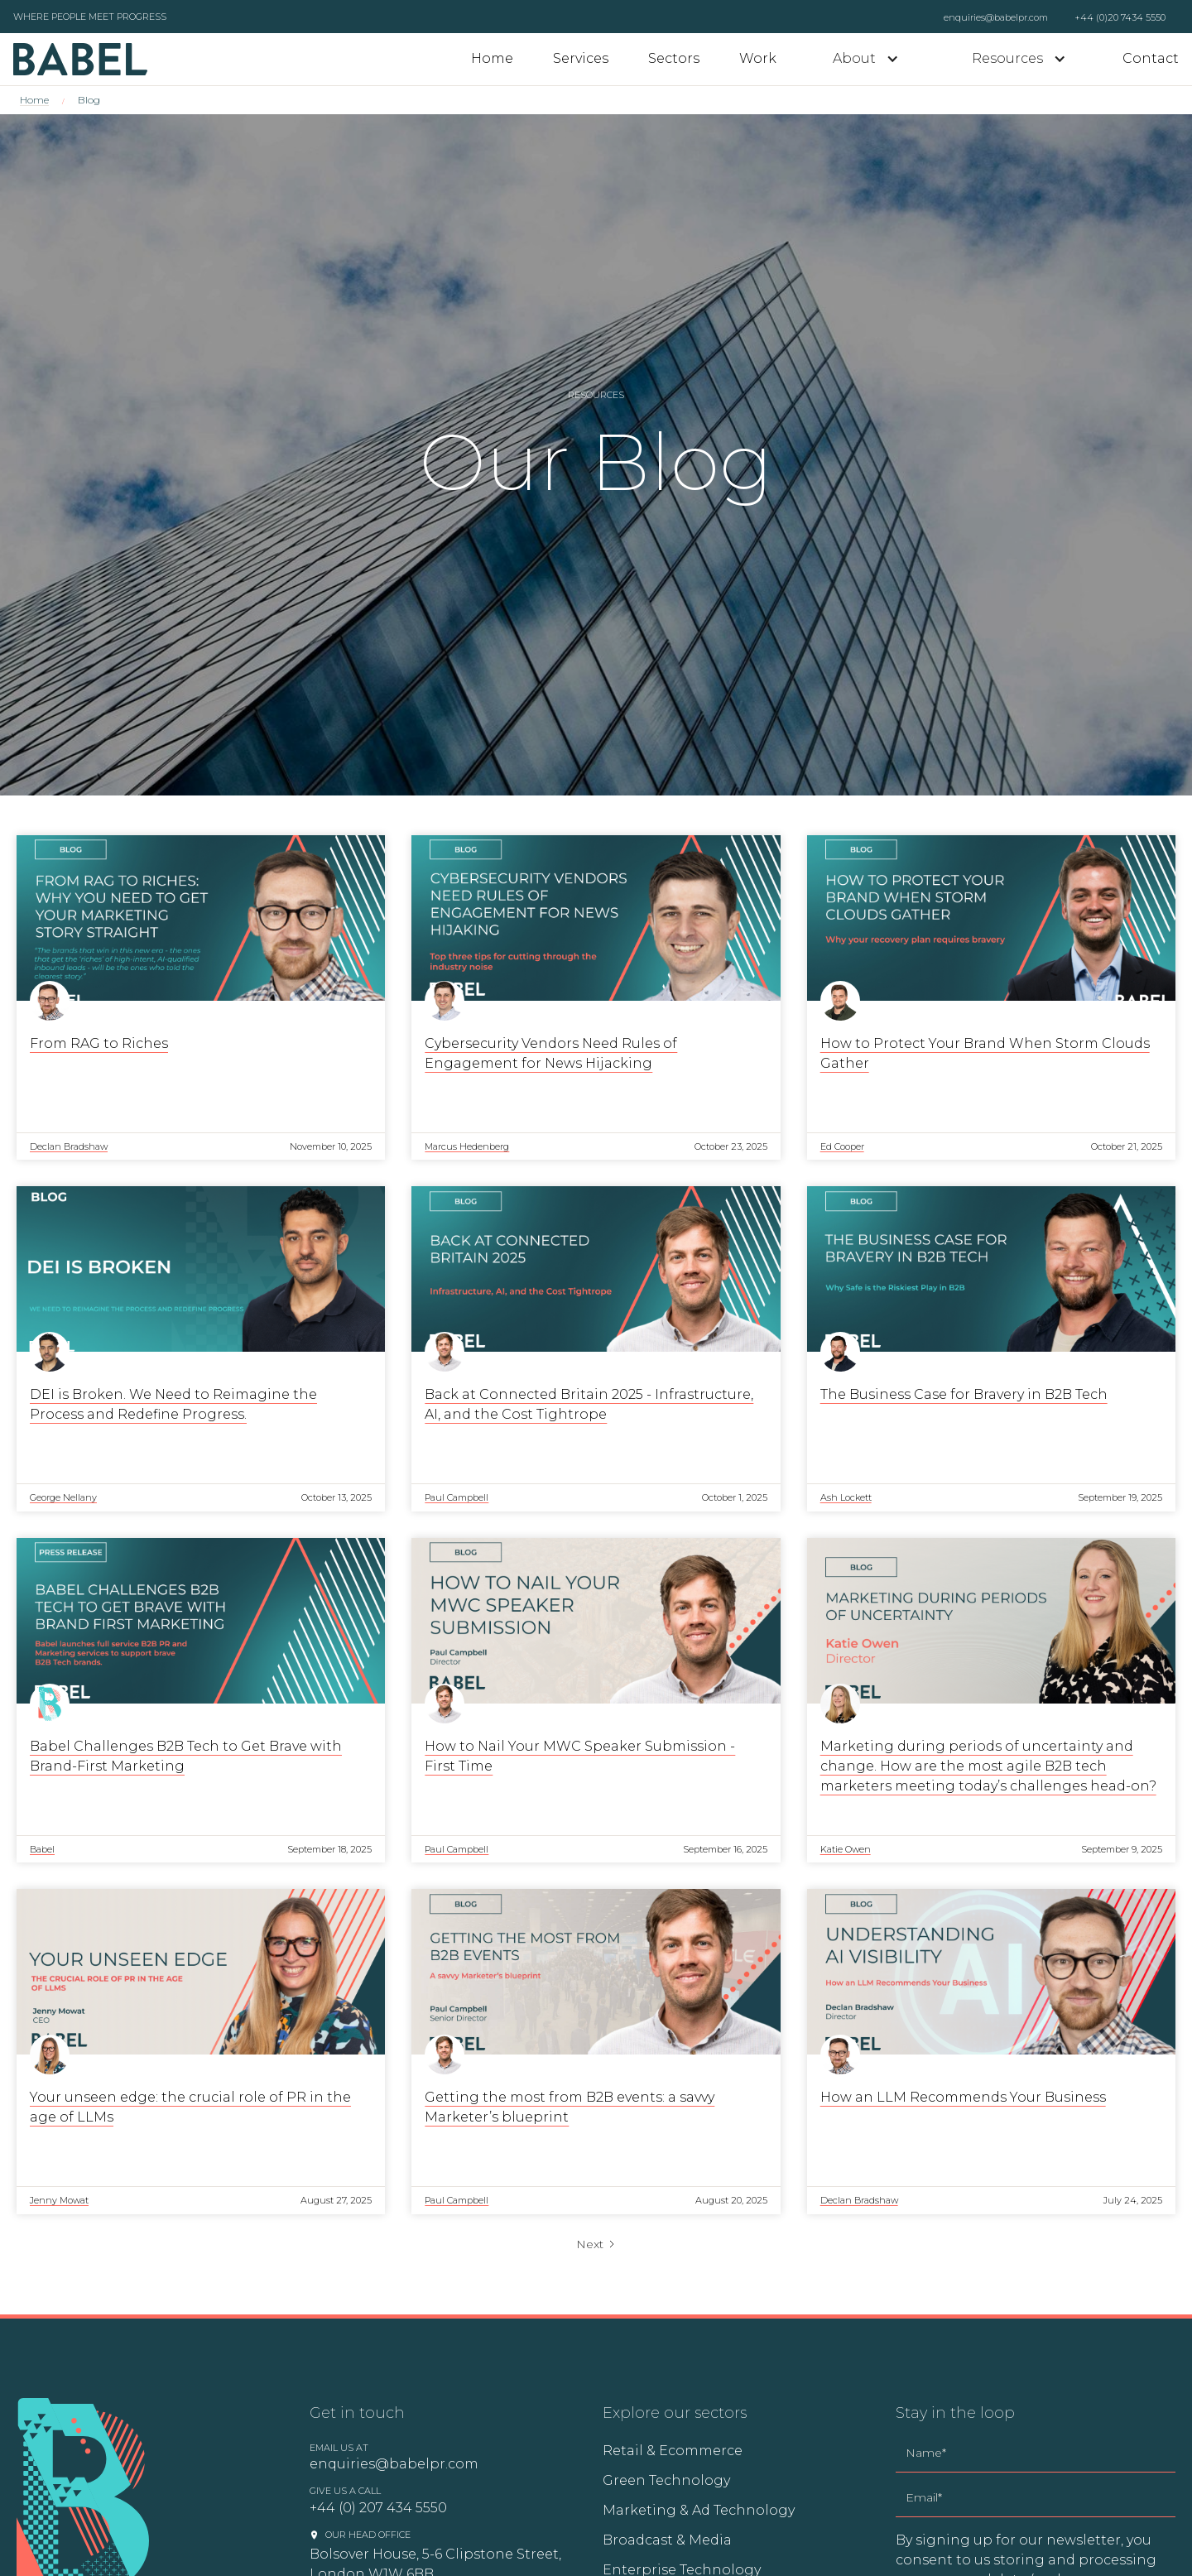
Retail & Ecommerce (673, 2450)
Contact (1150, 58)
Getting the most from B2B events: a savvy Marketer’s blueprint (569, 2107)
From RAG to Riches (99, 1043)
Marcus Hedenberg (467, 1146)
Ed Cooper (842, 1146)
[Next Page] (596, 2244)
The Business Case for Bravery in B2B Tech (964, 1394)
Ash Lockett (846, 1497)
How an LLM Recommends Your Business (963, 2097)
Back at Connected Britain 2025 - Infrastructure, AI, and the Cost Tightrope (589, 1404)
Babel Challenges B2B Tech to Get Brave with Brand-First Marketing (186, 1756)
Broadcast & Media (667, 2540)
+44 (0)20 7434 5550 (1120, 17)
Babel (42, 1849)
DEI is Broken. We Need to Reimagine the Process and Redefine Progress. (173, 1404)
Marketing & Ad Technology (699, 2510)
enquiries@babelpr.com (996, 17)
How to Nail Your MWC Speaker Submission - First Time (580, 1756)
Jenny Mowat (59, 2200)
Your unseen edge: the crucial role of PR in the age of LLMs (190, 2107)
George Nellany (63, 1497)
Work (757, 58)
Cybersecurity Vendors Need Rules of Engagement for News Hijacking (551, 1053)
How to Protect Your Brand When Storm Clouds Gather (985, 1053)
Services (580, 58)
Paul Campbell (456, 1497)
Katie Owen (845, 1849)
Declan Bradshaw (69, 1146)
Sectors (673, 58)
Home (492, 58)
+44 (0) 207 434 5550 (378, 2508)
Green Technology (666, 2480)
